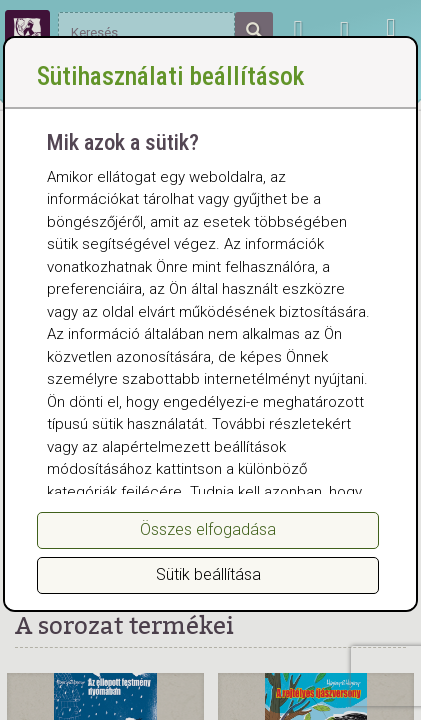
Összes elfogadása (208, 529)
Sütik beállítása (208, 574)
